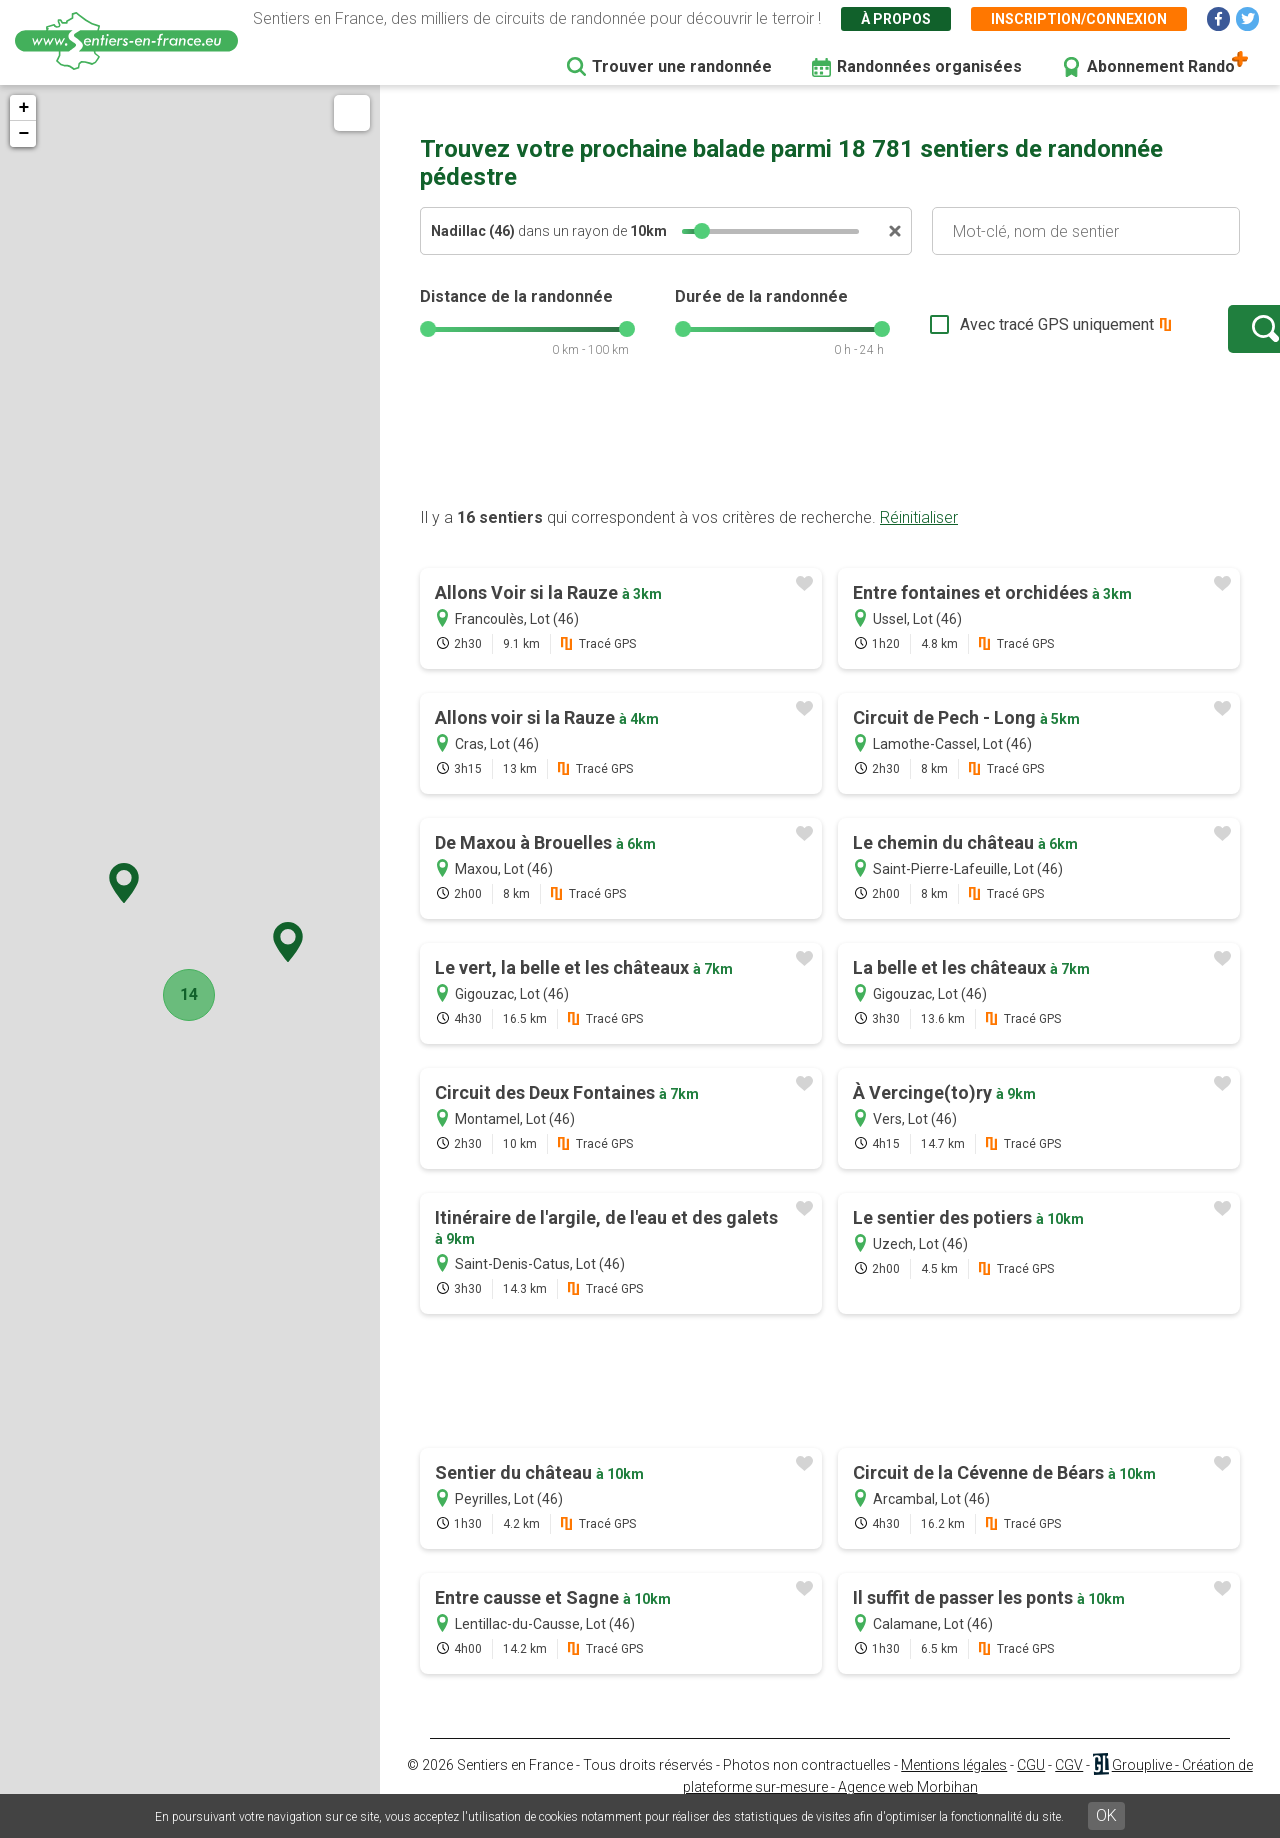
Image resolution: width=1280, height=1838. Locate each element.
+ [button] (23, 108)
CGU (1031, 1785)
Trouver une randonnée (682, 66)
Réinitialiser (919, 537)
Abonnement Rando (1161, 66)
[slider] (702, 231)
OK (1106, 1815)
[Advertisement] (830, 463)
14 (185, 994)
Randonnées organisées (929, 66)
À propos (896, 19)
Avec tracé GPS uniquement (995, 334)
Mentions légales (954, 1785)
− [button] (23, 134)
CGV (1069, 1785)
